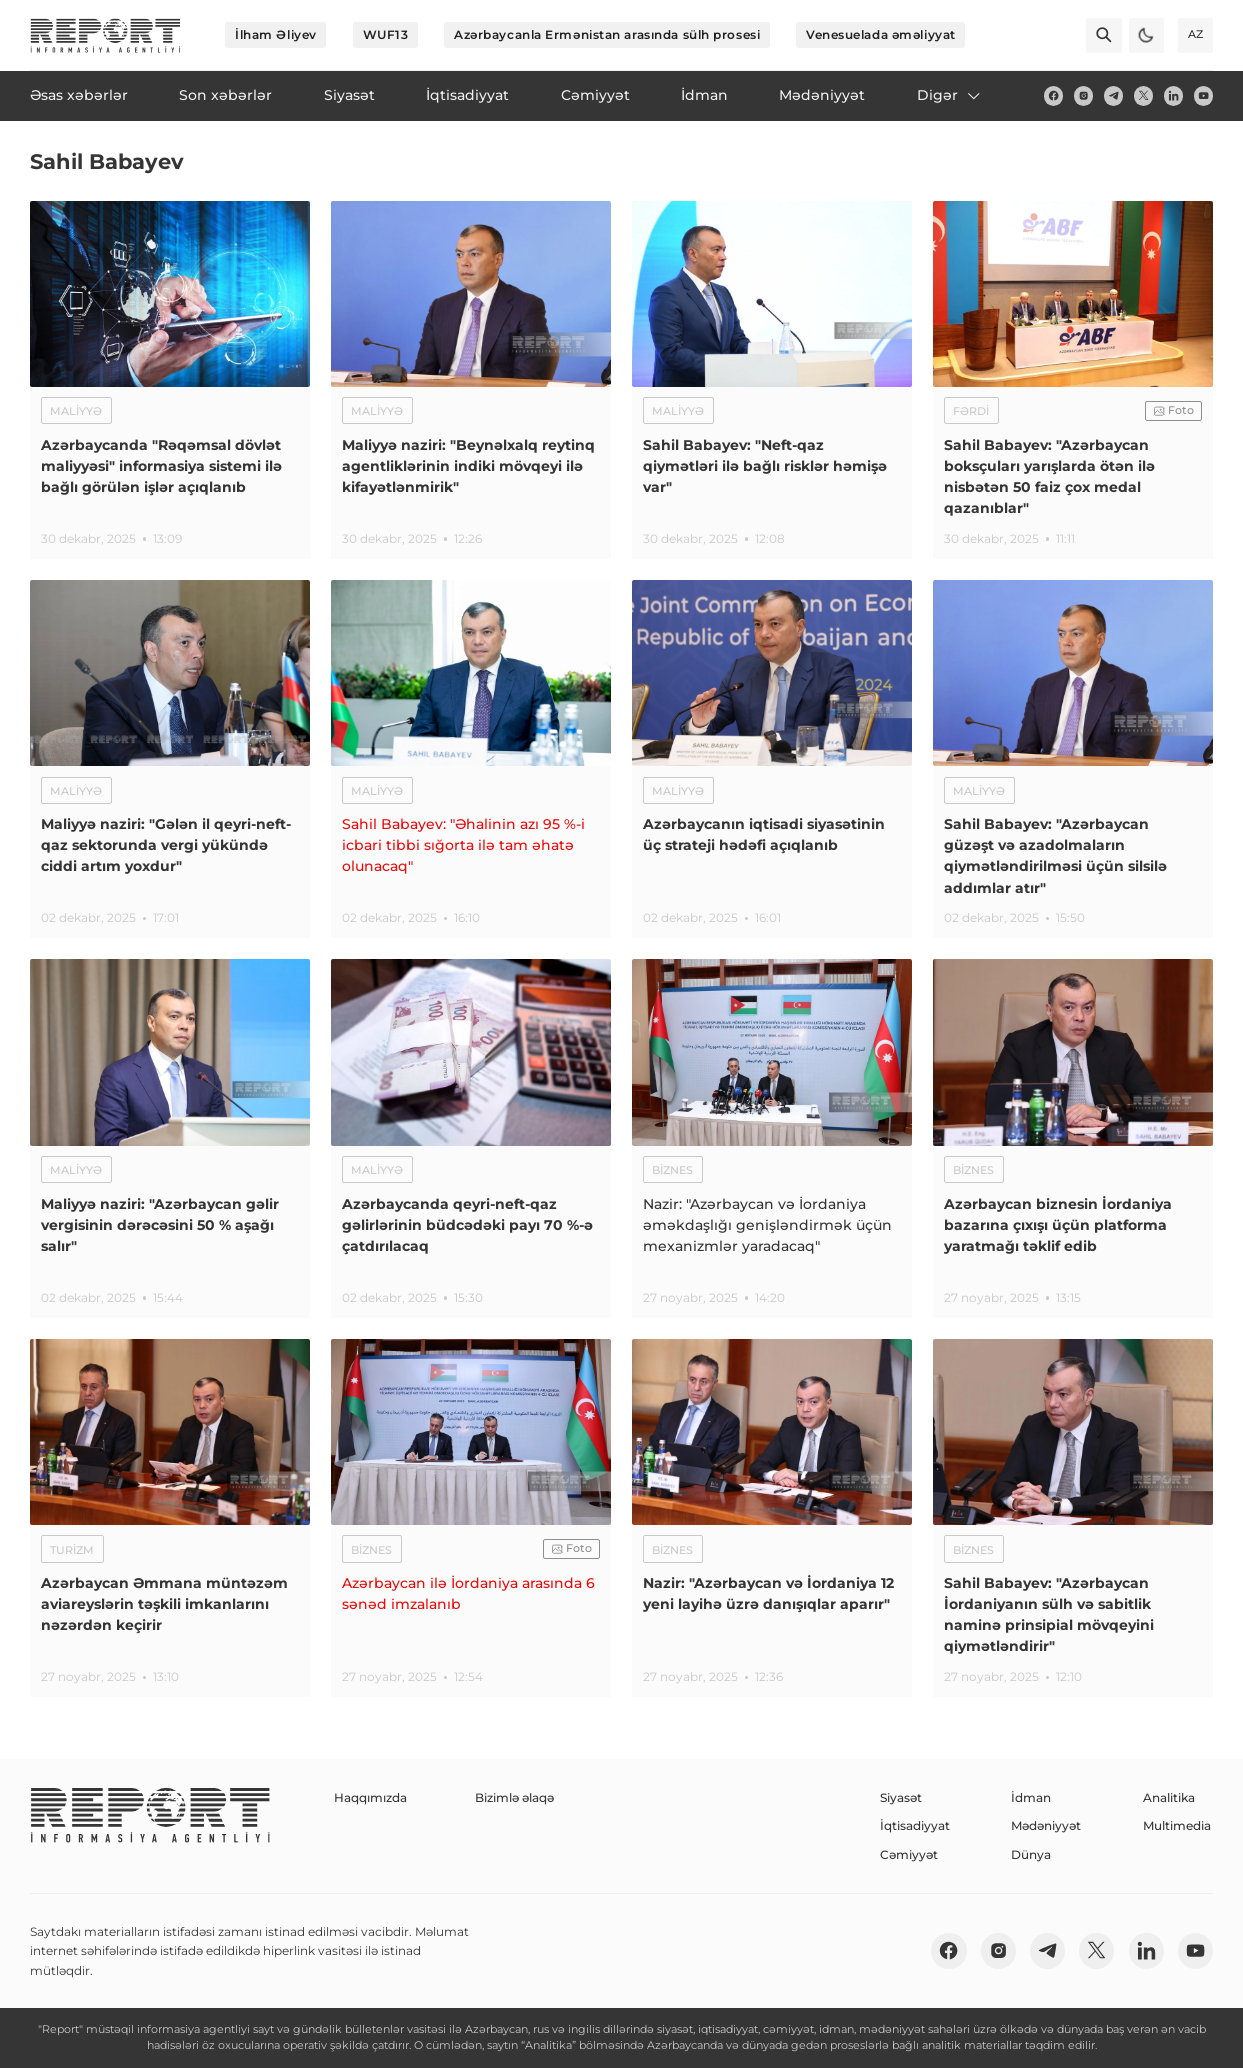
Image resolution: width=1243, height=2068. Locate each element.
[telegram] (1113, 95)
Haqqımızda (370, 1797)
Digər (950, 95)
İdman (1031, 1797)
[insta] (1083, 95)
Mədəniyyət (1046, 1825)
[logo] (105, 35)
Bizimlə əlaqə (514, 1797)
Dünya (1031, 1854)
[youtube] (1203, 95)
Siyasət (901, 1797)
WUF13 (386, 34)
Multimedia (1177, 1825)
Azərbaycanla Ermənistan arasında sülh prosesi (607, 34)
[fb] (1053, 95)
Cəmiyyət (909, 1854)
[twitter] (1143, 95)
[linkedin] (1173, 95)
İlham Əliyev (276, 34)
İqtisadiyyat (915, 1825)
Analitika (1169, 1797)
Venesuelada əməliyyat (881, 34)
